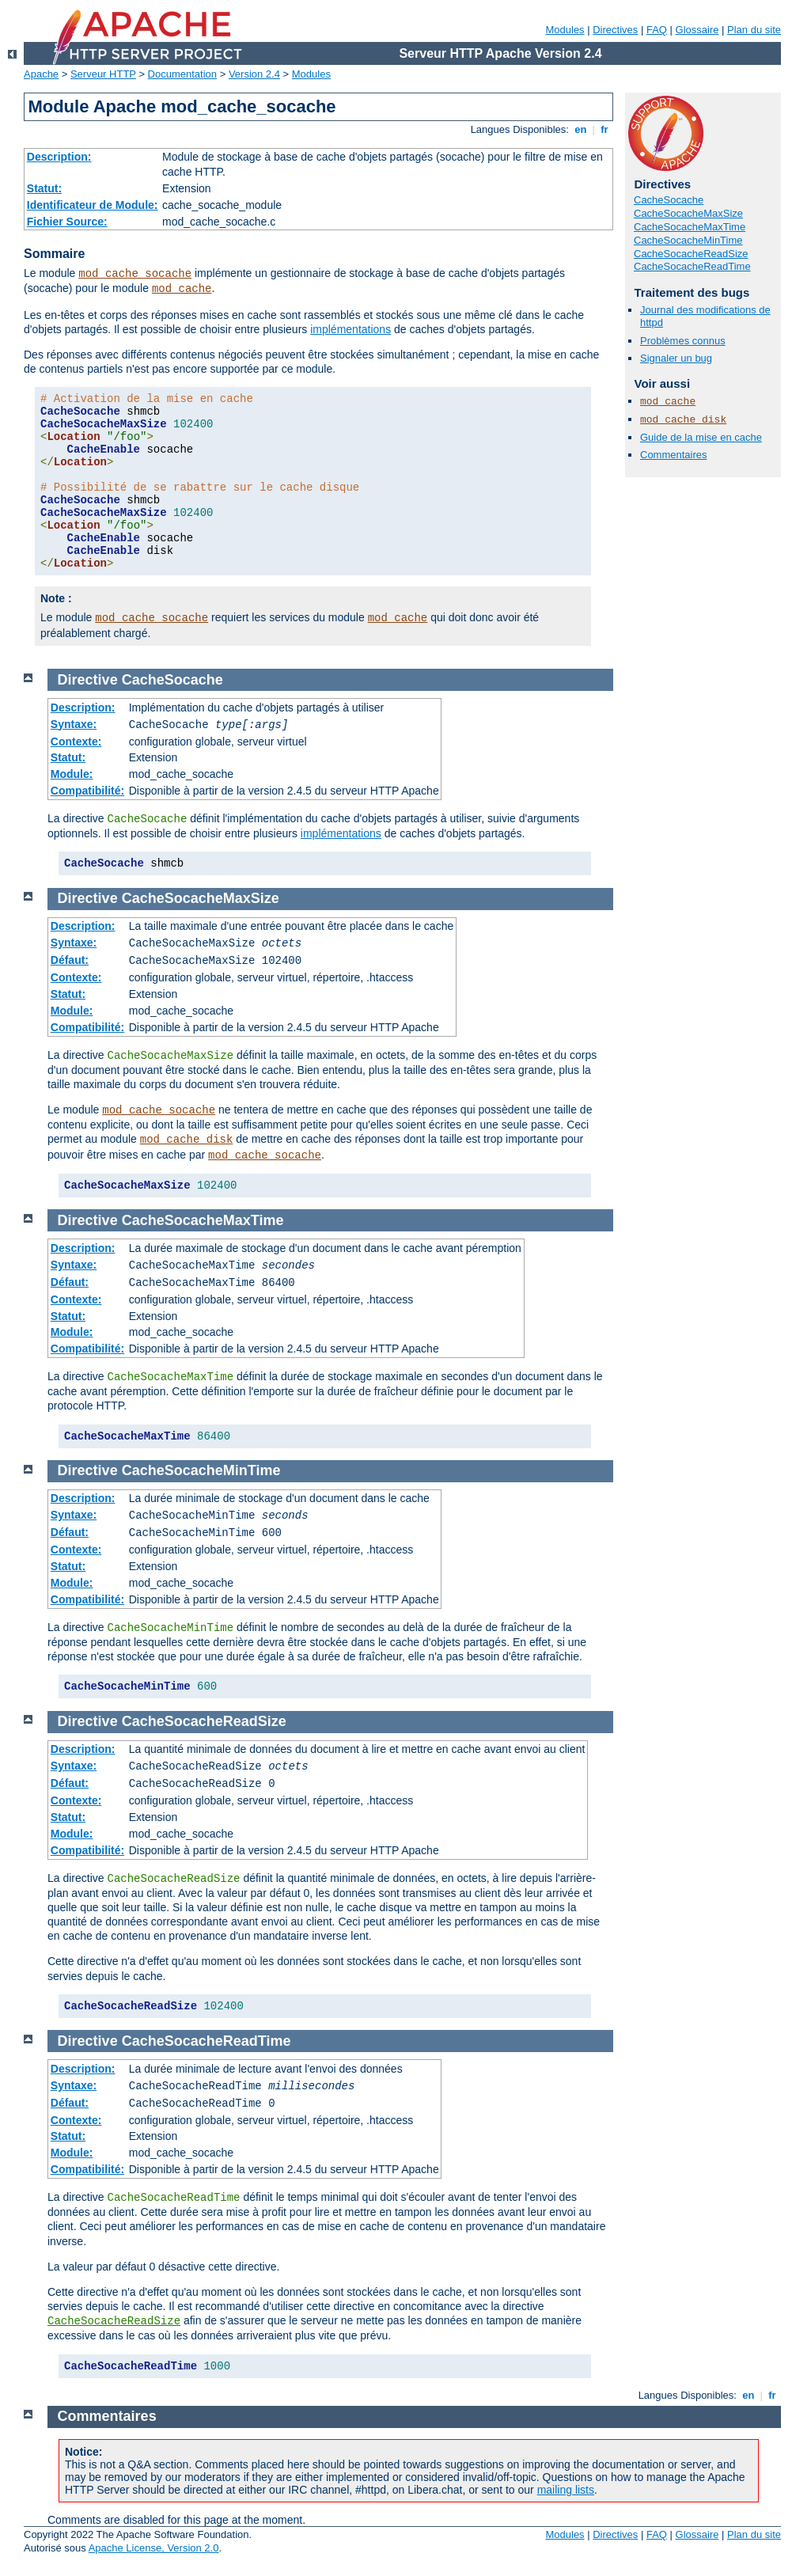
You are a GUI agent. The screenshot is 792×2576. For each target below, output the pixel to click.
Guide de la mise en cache (701, 437)
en (580, 129)
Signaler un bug (676, 358)
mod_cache (182, 289)
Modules (564, 30)
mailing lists (565, 2489)
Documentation (182, 74)
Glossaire (697, 30)
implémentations (350, 329)
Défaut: (70, 960)
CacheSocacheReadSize (691, 254)
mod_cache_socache (134, 273)
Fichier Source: (67, 221)
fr (605, 129)
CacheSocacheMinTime (688, 240)
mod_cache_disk (683, 420)
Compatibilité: (87, 790)
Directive (88, 680)
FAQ (656, 30)
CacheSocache (668, 200)
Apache (41, 74)
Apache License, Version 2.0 (154, 2548)
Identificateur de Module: (92, 205)
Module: (72, 774)
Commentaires (673, 455)
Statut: (44, 188)
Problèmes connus (683, 341)
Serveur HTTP (103, 74)
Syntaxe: (74, 724)
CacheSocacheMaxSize (688, 213)
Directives (615, 30)
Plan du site (754, 30)
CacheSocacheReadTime (692, 266)
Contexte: (76, 741)
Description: (59, 156)
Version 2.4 (254, 74)
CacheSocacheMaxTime (689, 227)
